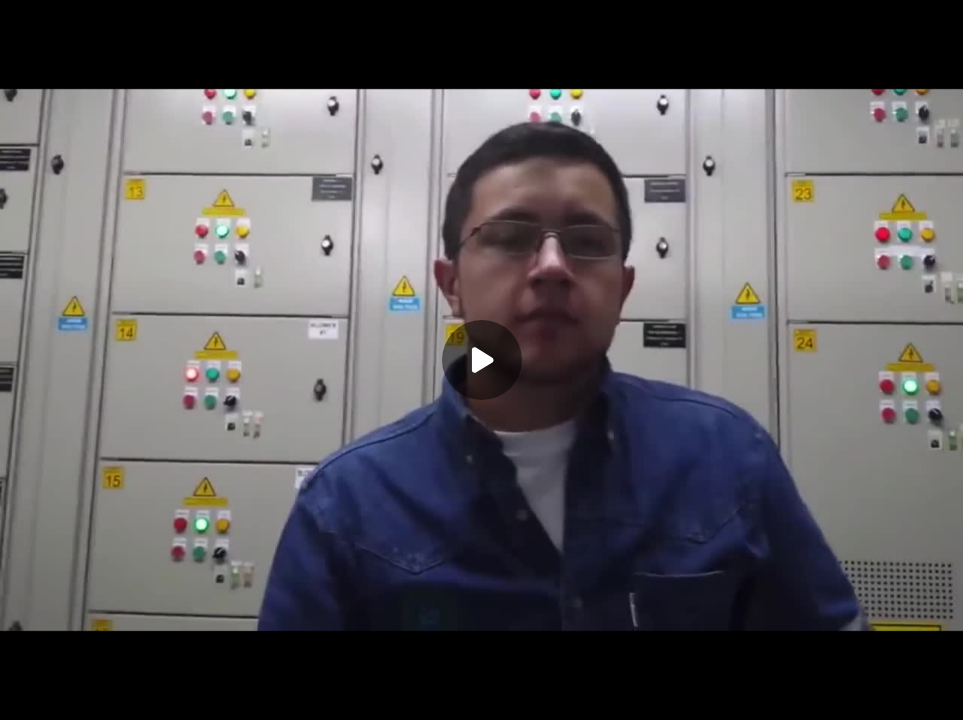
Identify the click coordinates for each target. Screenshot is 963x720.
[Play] (482, 360)
